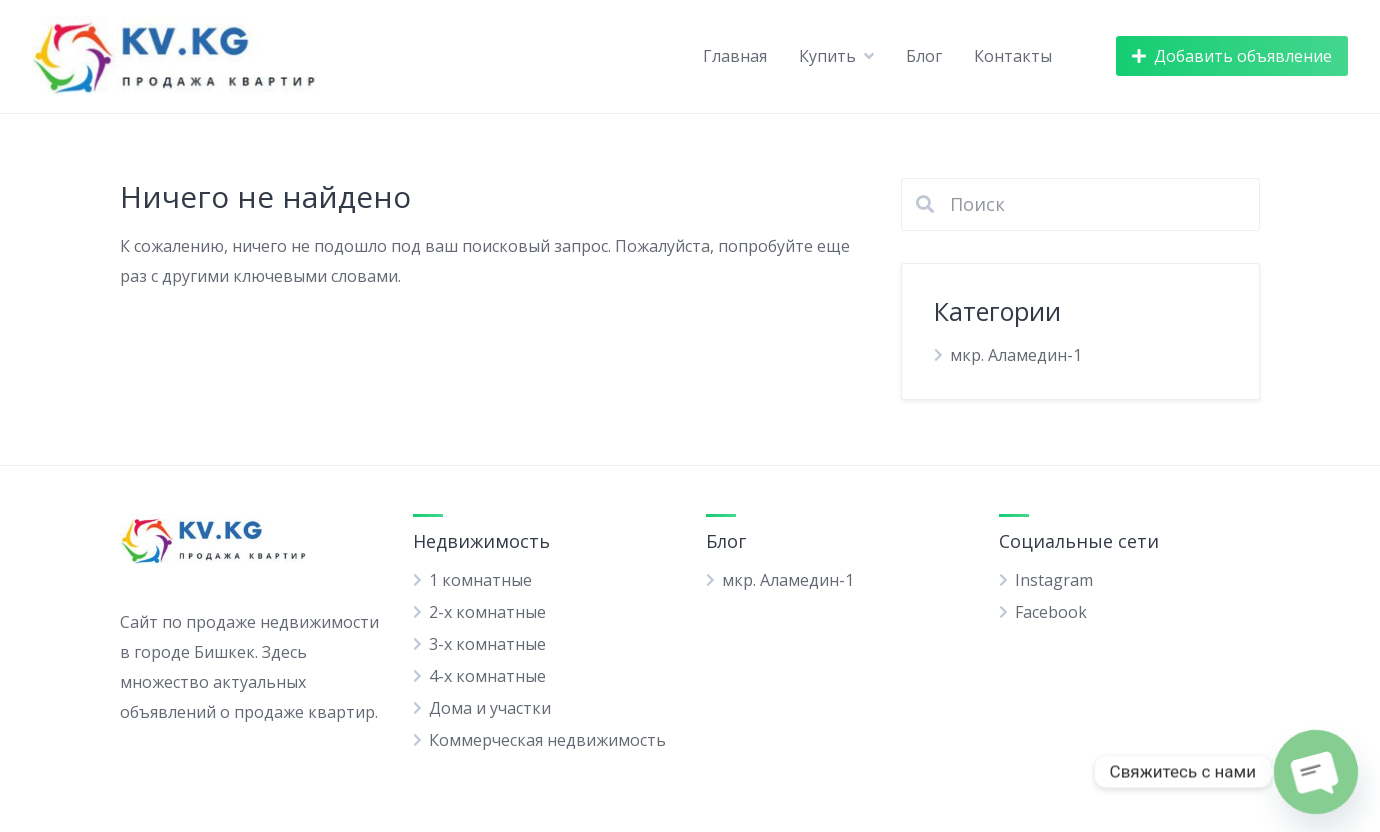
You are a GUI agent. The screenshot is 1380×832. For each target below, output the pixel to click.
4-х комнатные (487, 676)
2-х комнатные (487, 612)
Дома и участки (490, 708)
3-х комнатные (487, 644)
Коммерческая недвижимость (547, 740)
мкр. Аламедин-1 (1016, 355)
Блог (924, 56)
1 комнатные (480, 580)
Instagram (1054, 580)
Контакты (1013, 56)
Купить (827, 56)
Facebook (1051, 612)
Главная (735, 56)
